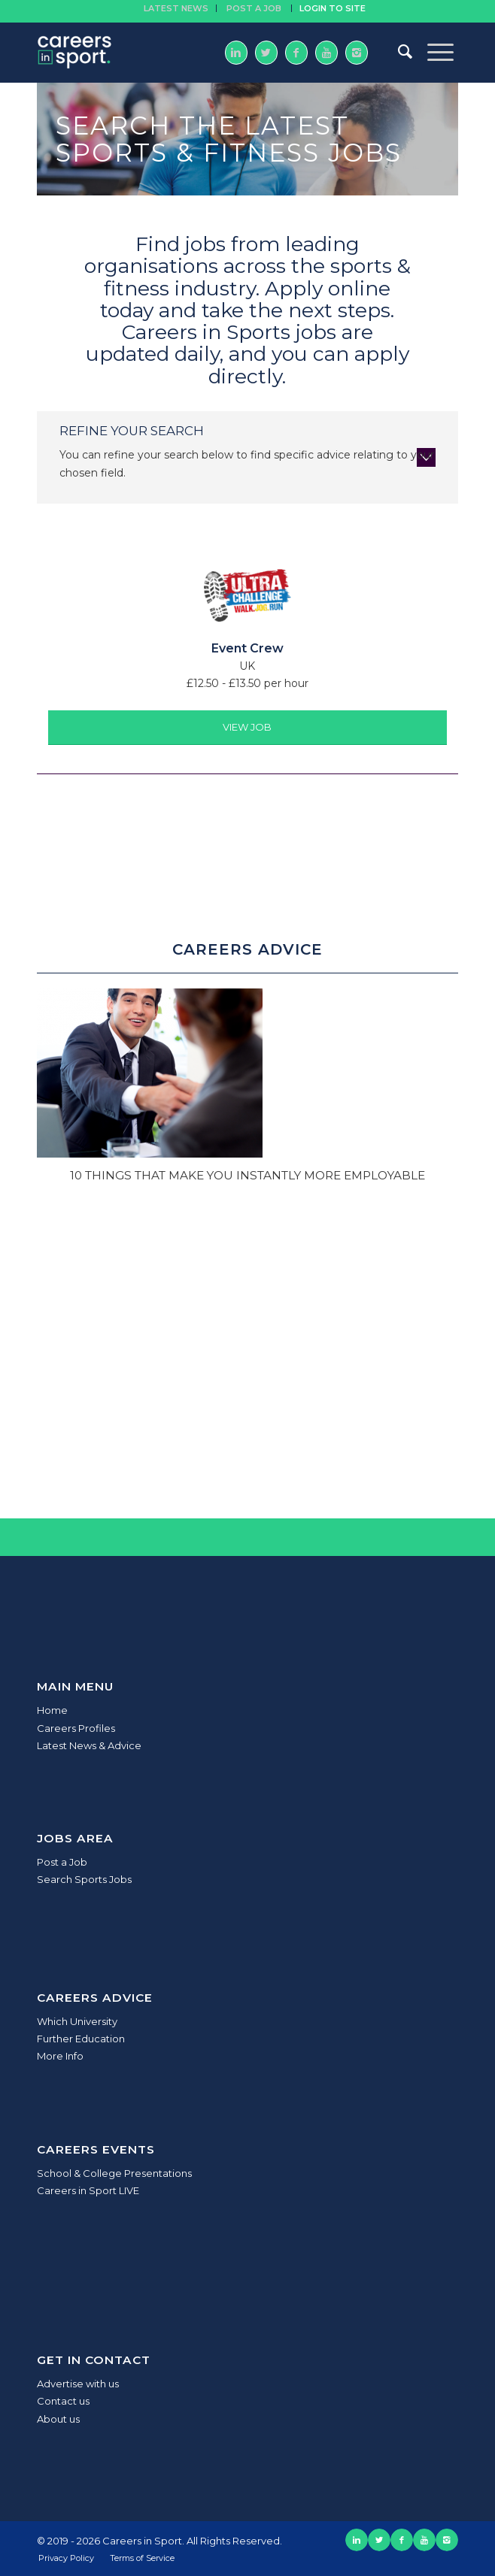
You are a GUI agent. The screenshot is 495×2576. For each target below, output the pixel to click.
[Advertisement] (247, 1353)
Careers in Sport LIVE (88, 2190)
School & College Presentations (114, 2173)
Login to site (332, 8)
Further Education (81, 2039)
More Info (60, 2056)
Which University (77, 2021)
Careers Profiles (76, 1728)
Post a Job (62, 1862)
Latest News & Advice (89, 1745)
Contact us (63, 2401)
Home (52, 1710)
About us (58, 2419)
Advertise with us (78, 2384)
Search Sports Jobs (84, 1879)
